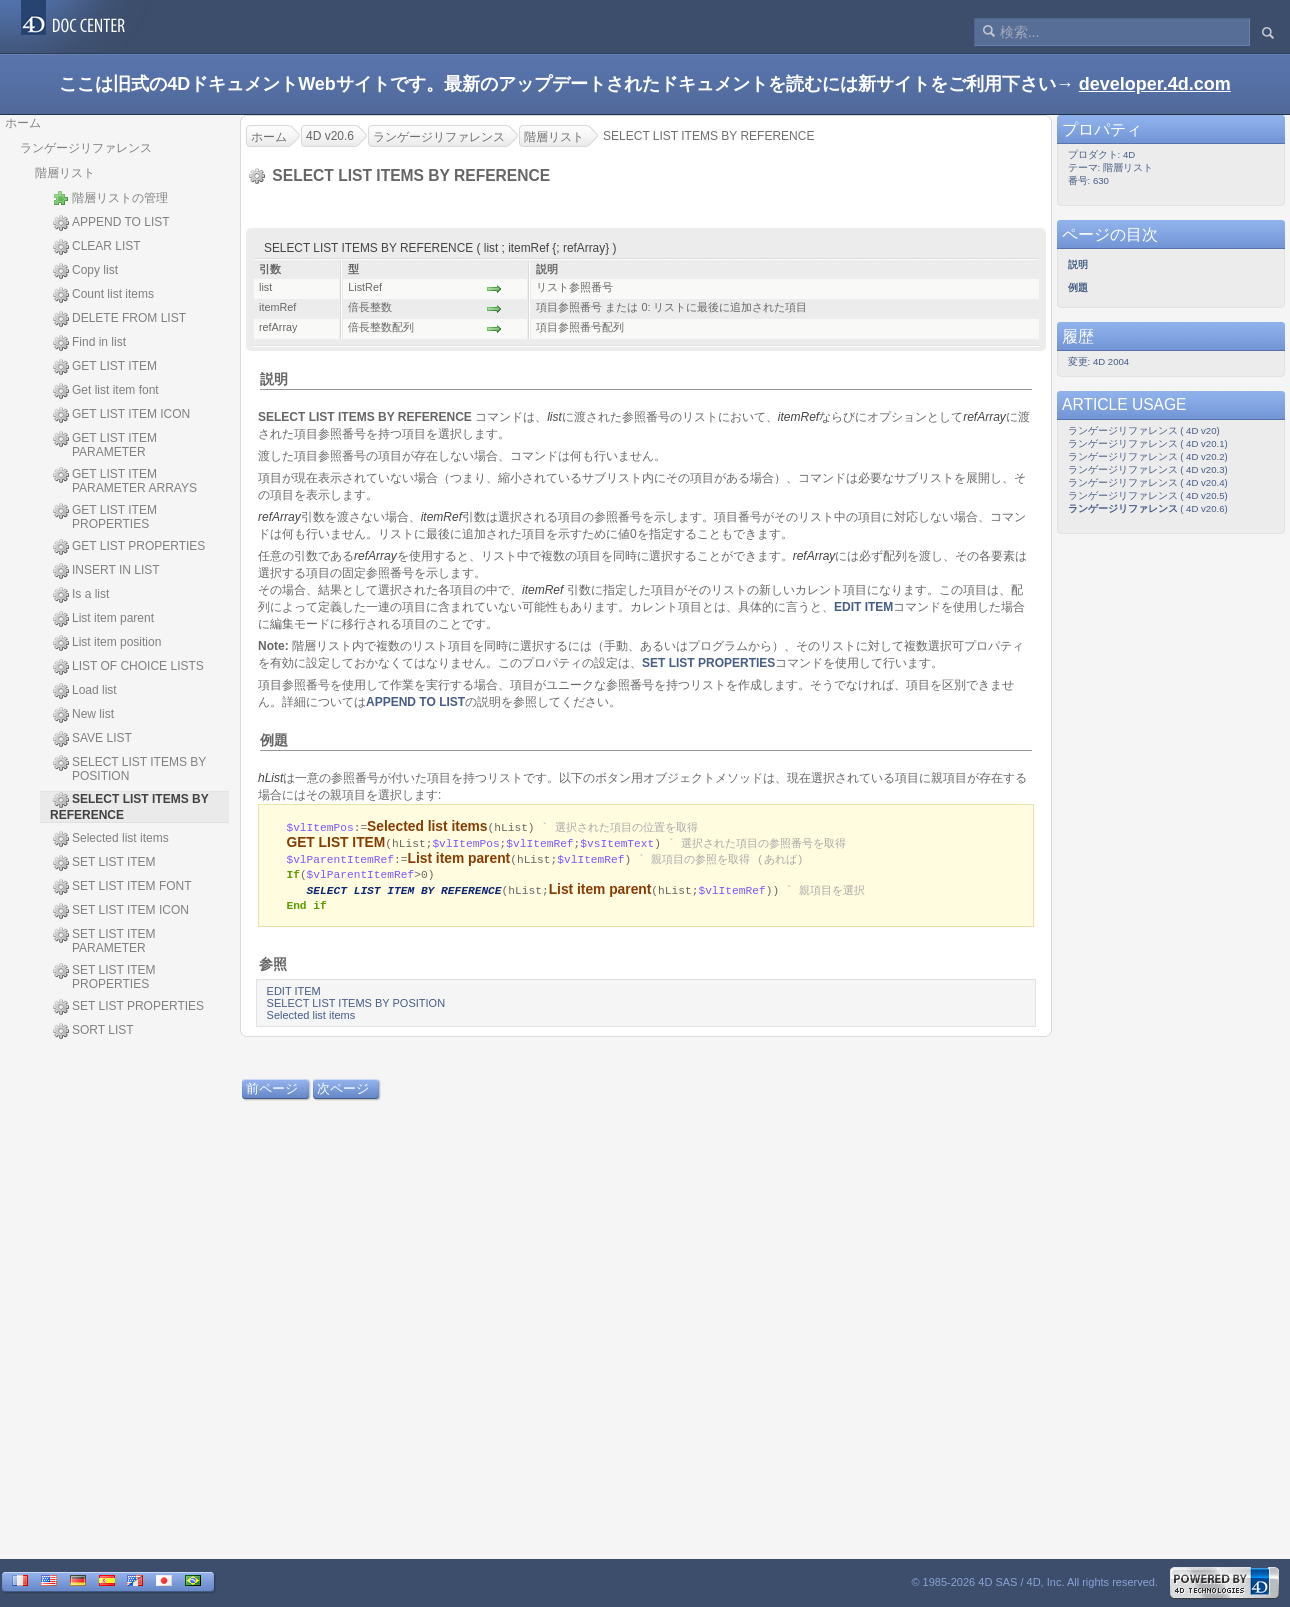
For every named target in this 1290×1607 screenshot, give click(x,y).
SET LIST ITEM (104, 863)
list (554, 417)
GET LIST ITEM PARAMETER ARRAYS (125, 481)
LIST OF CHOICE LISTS (128, 667)
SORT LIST (93, 1031)
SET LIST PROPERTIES (128, 1007)
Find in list (89, 343)
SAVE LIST (92, 739)
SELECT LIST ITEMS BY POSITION (129, 769)
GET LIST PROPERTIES (129, 547)
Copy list (85, 271)
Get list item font (106, 391)
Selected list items (111, 839)
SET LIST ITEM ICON (121, 911)
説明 (274, 379)
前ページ (272, 1090)
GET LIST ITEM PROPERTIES (105, 517)
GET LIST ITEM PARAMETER (105, 445)
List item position (107, 643)
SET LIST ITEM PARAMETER (104, 941)
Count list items (103, 295)
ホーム (23, 123)
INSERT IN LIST (106, 571)
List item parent (103, 619)
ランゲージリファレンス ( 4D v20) (1144, 430)
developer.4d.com (1155, 84)
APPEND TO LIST (111, 223)
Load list (85, 691)
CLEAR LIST (97, 247)
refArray (984, 417)
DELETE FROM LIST (119, 319)
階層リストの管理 (110, 198)
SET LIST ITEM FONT (122, 887)
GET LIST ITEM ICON (121, 415)
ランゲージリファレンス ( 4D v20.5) (1148, 495)
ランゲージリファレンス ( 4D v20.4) (1148, 482)
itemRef (798, 417)
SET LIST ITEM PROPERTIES (104, 977)
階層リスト (65, 173)
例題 (274, 740)
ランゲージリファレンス (86, 148)
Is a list (81, 595)
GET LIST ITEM (105, 367)
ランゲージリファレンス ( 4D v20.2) (1148, 456)
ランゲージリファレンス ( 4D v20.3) (1148, 469)
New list (83, 715)
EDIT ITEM (863, 607)
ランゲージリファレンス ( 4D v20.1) (1148, 443)
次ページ (343, 1090)
